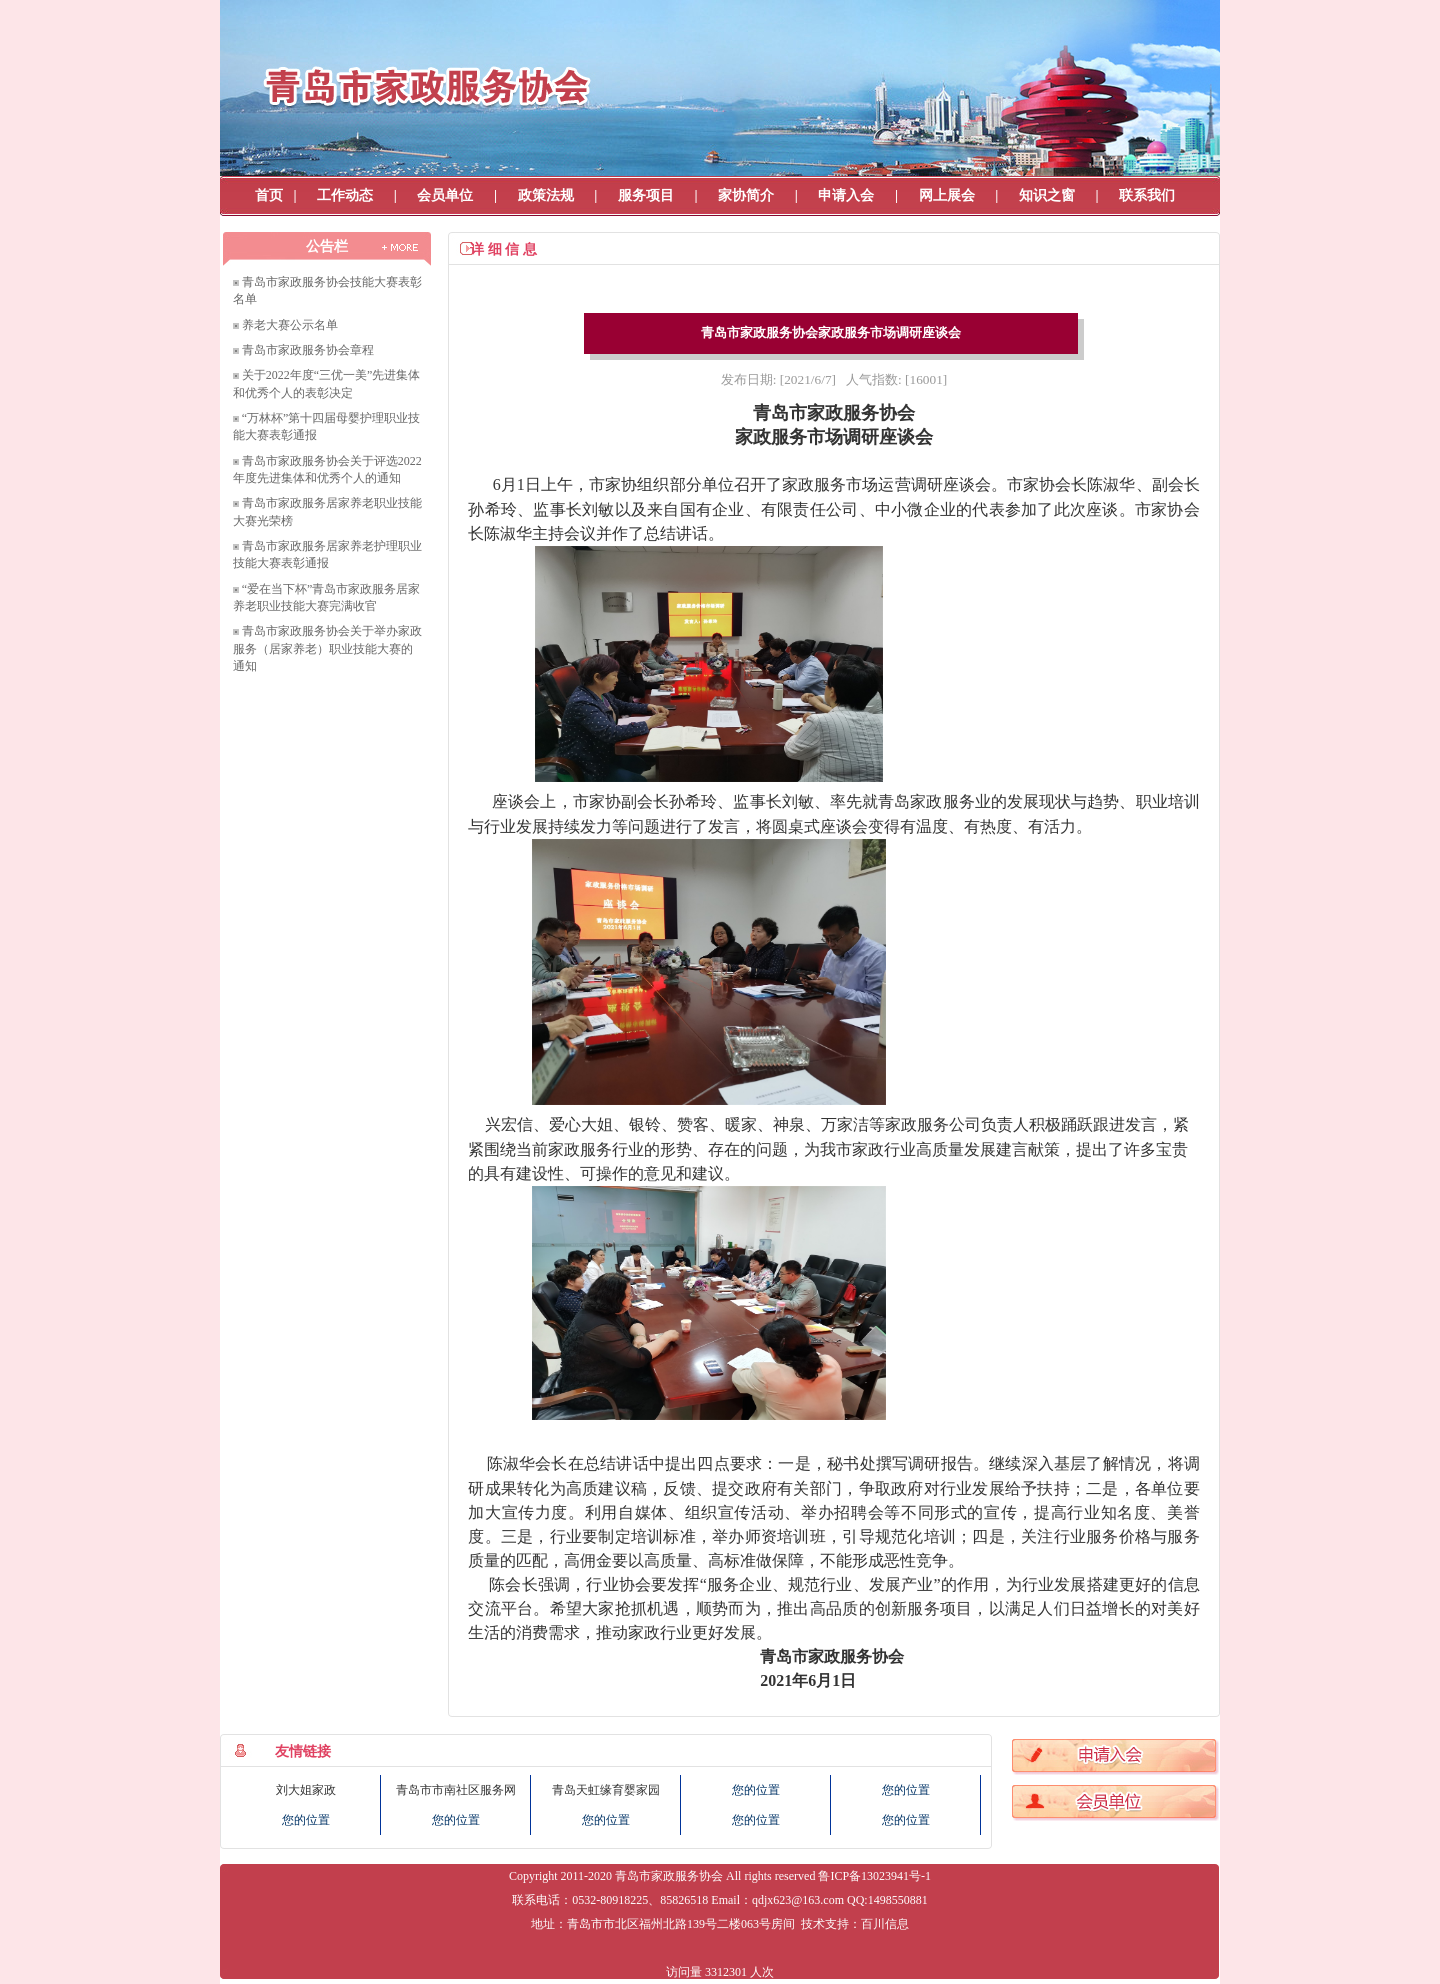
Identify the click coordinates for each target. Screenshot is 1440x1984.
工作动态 (345, 195)
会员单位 (445, 195)
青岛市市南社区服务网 (456, 1790)
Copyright (533, 1876)
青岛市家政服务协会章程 (308, 350)
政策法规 (546, 195)
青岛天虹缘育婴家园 (606, 1790)
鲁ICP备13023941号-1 (874, 1876)
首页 (269, 195)
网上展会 (947, 195)
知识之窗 (1047, 195)
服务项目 (646, 195)
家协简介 (746, 195)
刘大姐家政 (306, 1790)
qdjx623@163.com (798, 1900)
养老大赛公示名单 (290, 325)
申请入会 (846, 195)
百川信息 (885, 1924)
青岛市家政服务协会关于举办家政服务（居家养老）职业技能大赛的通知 (327, 648)
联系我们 (1147, 195)
